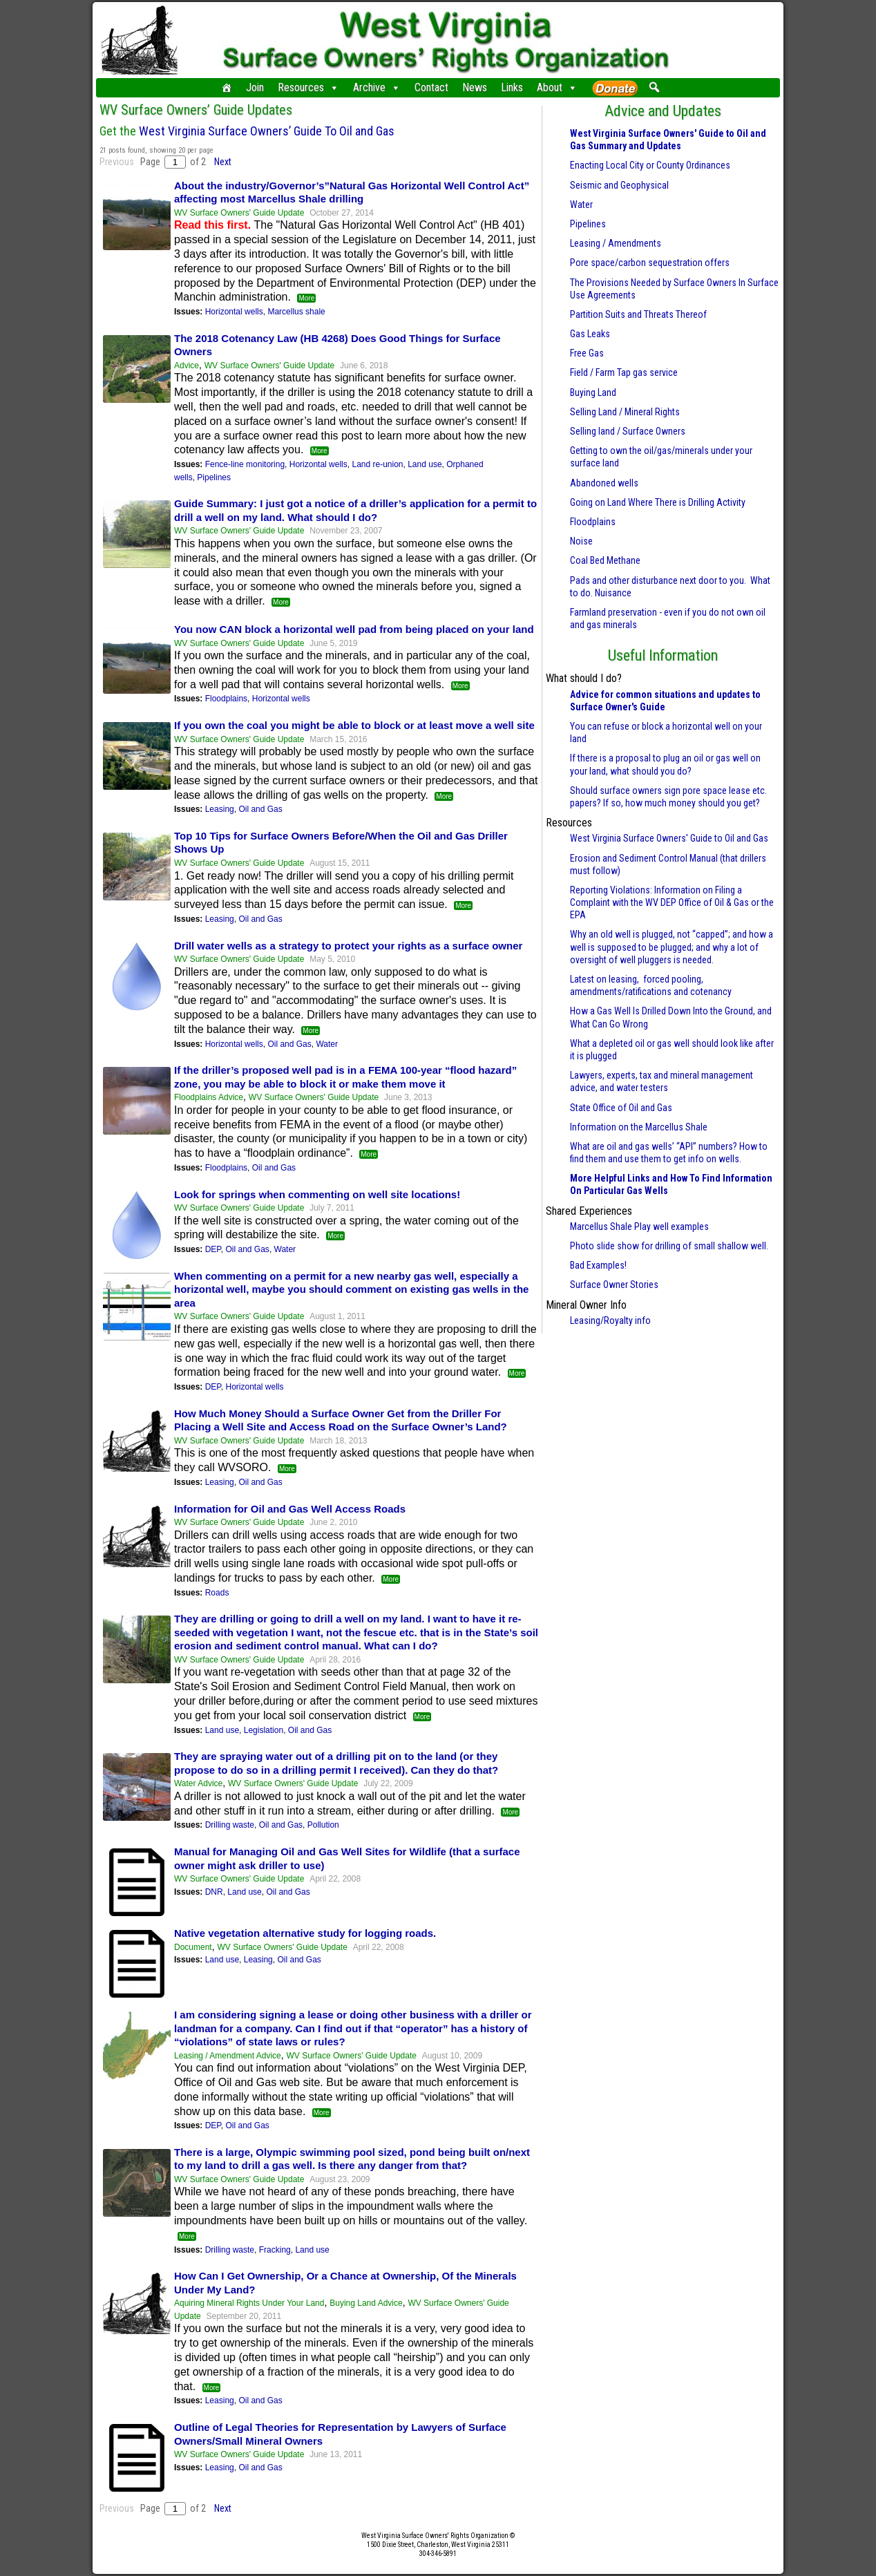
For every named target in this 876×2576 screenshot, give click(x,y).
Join (255, 87)
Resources (308, 87)
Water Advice (198, 1783)
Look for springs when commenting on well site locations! (317, 1194)
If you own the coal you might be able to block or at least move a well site (354, 725)
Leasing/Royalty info (610, 1320)
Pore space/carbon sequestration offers (650, 262)
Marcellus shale (296, 311)
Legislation (263, 1730)
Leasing (219, 809)
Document (193, 1947)
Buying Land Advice (366, 2303)
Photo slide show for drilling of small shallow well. (669, 1245)
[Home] (226, 87)
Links (512, 87)
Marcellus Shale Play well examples (639, 1226)
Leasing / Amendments (615, 243)
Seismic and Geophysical (619, 185)
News (474, 87)
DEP (213, 1249)
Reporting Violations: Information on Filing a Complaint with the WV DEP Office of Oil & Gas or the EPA (672, 902)
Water (327, 1044)
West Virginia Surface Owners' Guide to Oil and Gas (669, 838)
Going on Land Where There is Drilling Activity (657, 502)
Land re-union (377, 464)
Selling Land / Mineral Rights (625, 411)
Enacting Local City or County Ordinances (650, 165)
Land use (424, 464)
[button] (654, 87)
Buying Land (593, 392)
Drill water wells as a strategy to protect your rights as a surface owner (348, 945)
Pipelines (214, 477)
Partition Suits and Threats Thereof (638, 314)
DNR (214, 1892)
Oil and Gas (260, 809)
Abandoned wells (604, 483)
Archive (377, 87)
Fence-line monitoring (245, 464)
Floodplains (226, 698)
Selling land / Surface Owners (627, 431)
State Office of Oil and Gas (621, 1107)
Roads (217, 1593)
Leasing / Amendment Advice (227, 2056)
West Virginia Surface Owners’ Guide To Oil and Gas (266, 131)
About (557, 87)
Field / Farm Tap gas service (624, 372)
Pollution (323, 1825)
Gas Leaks (590, 333)
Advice (186, 365)
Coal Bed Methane (605, 560)
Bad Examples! (598, 1265)
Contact (431, 87)
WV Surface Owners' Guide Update (239, 213)
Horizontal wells (234, 311)
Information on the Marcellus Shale (638, 1127)
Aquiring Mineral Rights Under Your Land (249, 2303)
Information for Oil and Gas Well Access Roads (290, 1509)
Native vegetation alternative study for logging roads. (305, 1933)
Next (222, 161)
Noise (581, 541)
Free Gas (587, 353)
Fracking (275, 2250)
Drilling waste (229, 1825)
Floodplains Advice (208, 1097)
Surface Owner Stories (614, 1284)
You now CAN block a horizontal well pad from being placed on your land (354, 629)
